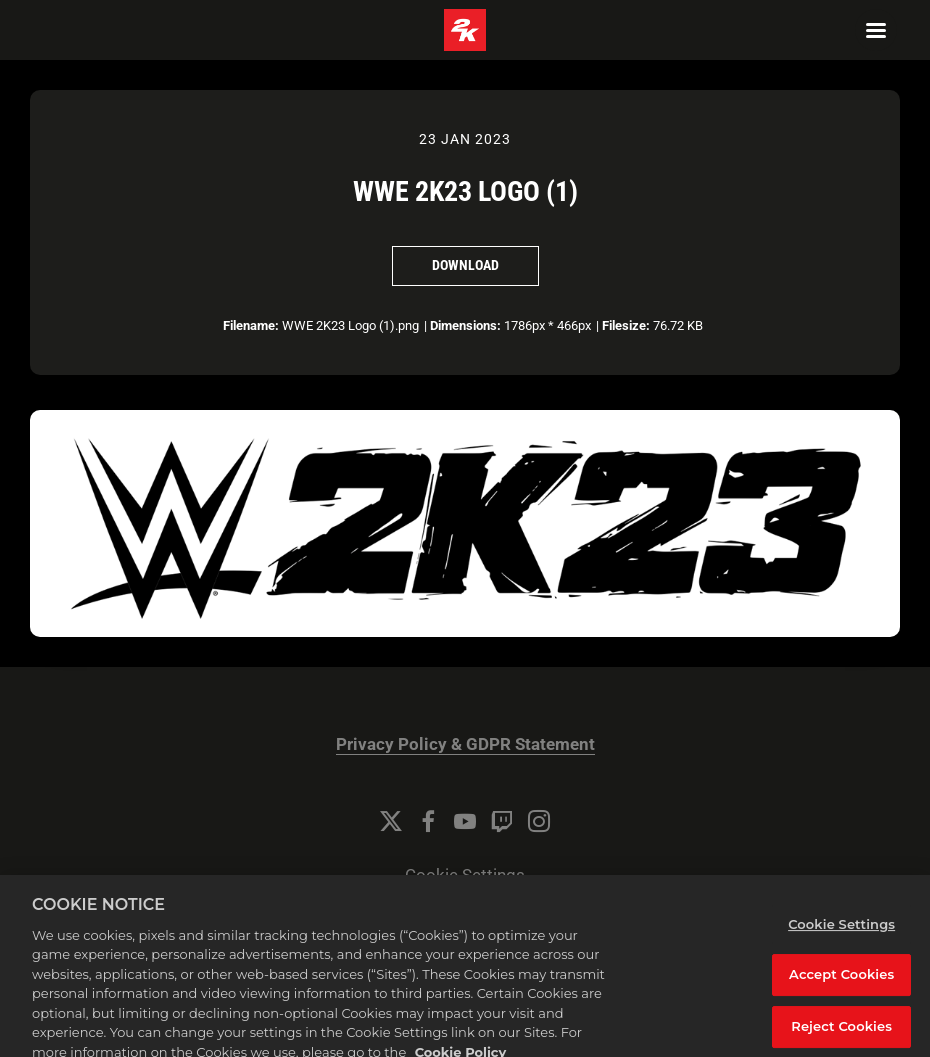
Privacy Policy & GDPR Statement (465, 744)
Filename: (251, 325)
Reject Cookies (841, 1032)
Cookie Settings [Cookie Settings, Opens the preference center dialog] (841, 930)
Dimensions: (465, 325)
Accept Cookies (841, 980)
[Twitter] (391, 821)
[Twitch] (502, 821)
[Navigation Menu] (876, 30)
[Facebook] (428, 821)
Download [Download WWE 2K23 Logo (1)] (465, 265)
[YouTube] (465, 821)
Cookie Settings (465, 875)
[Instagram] (539, 821)
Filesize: (626, 325)
